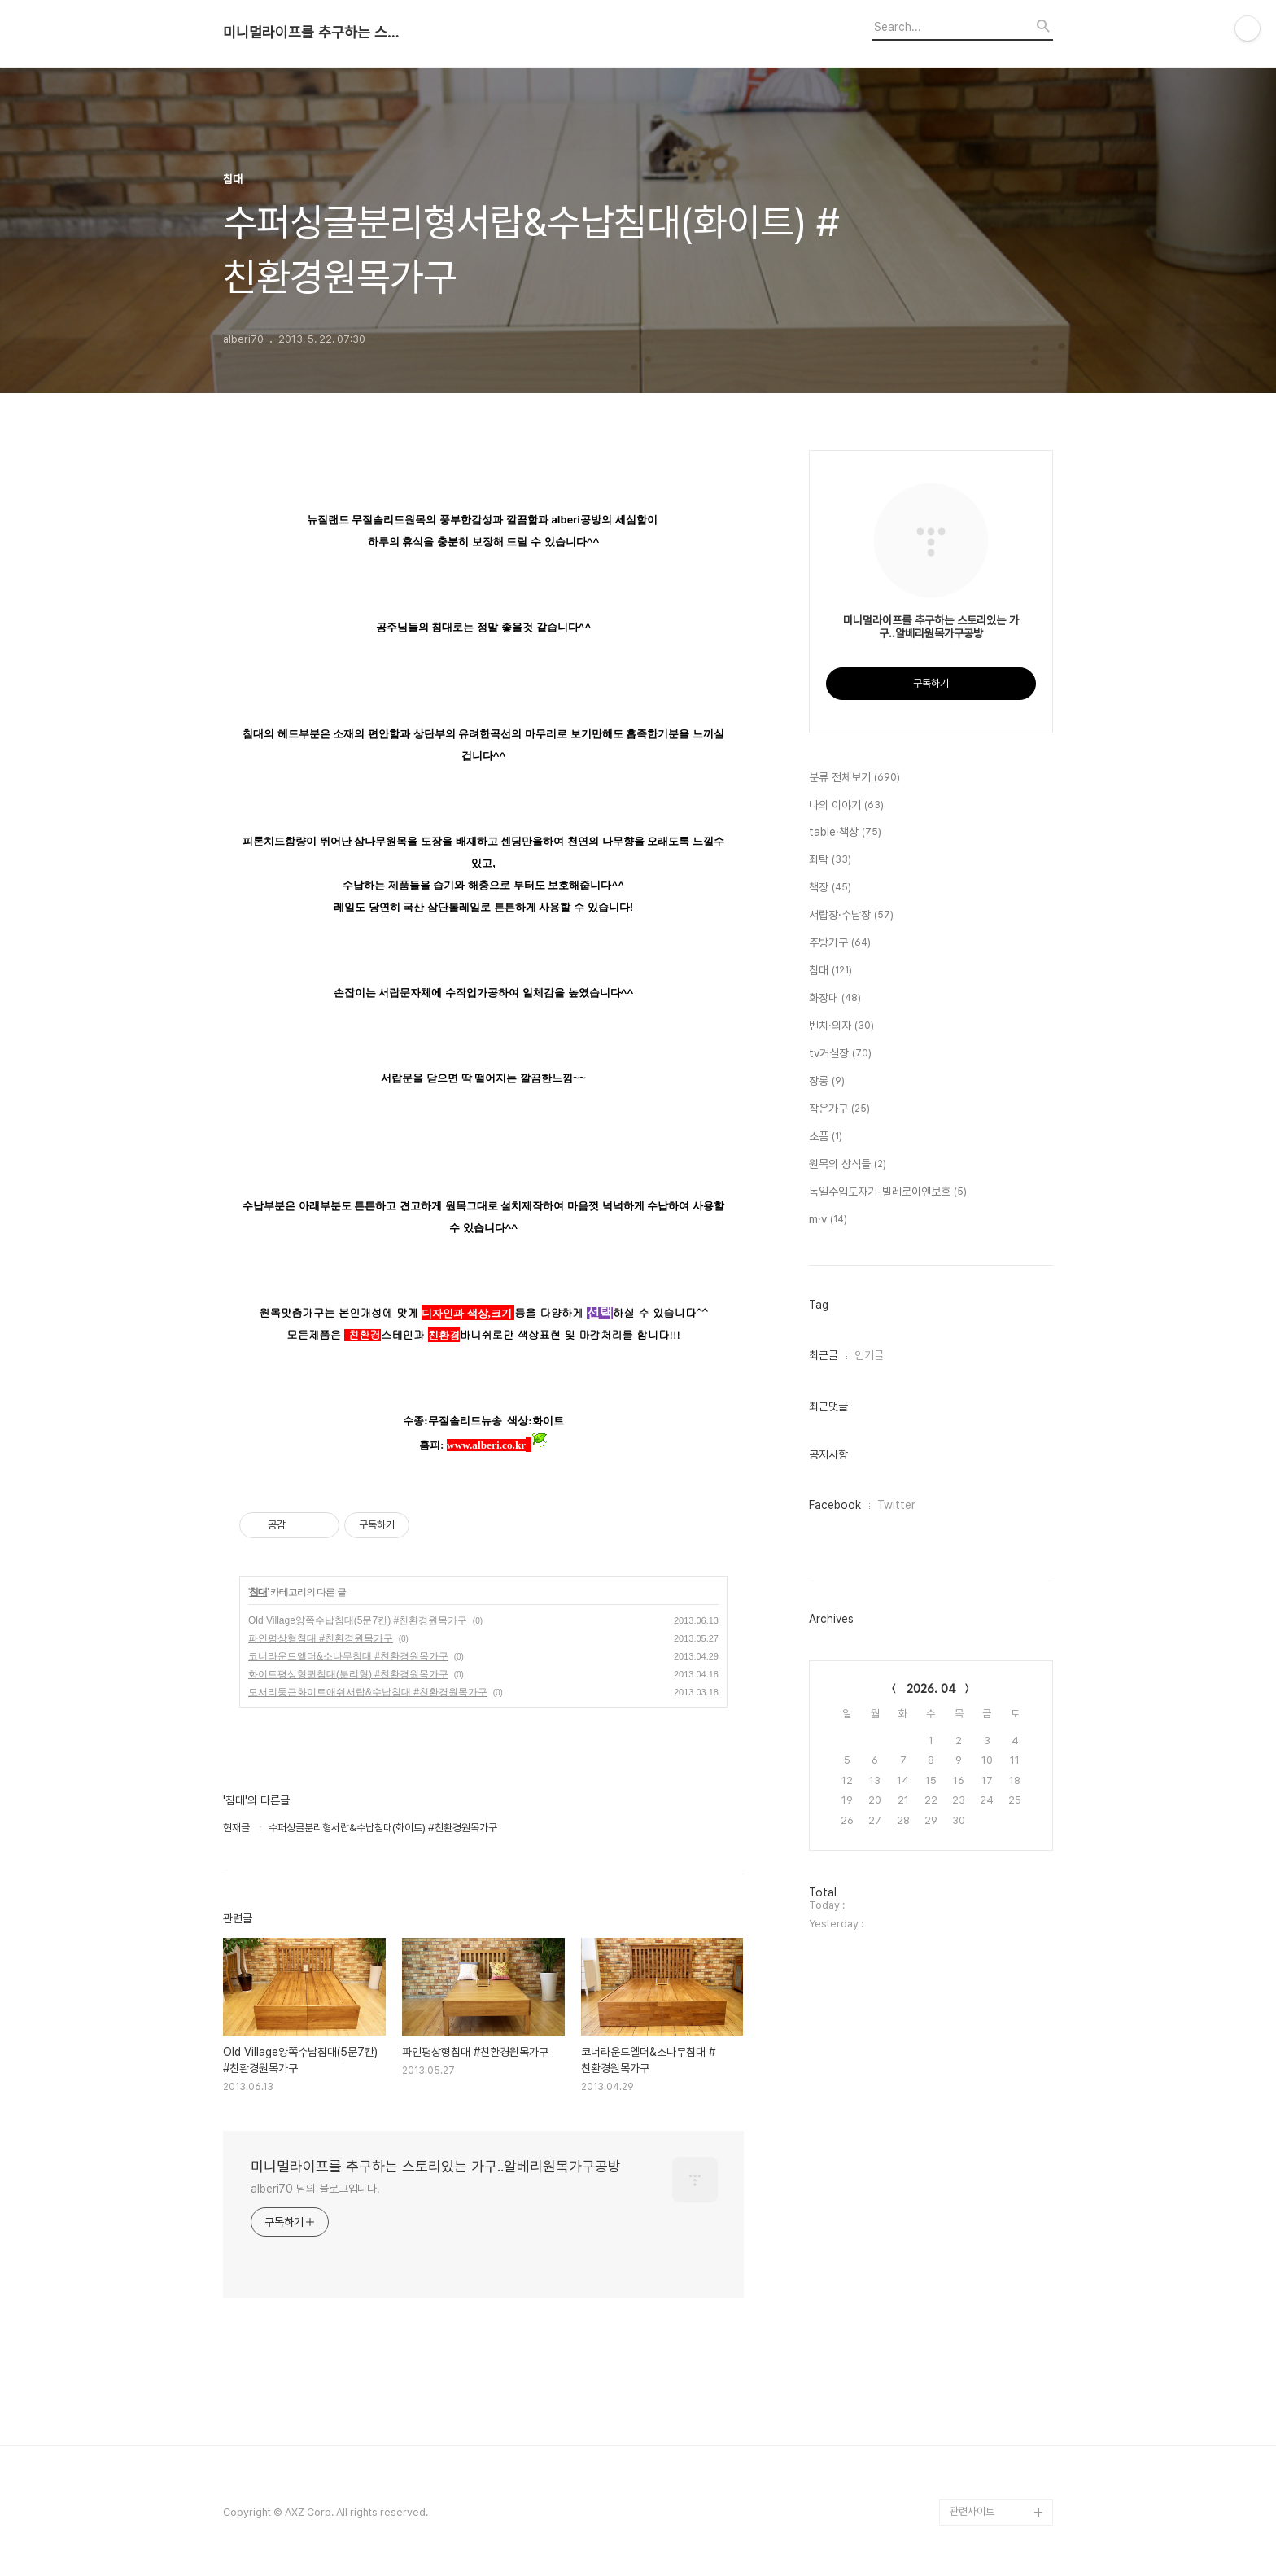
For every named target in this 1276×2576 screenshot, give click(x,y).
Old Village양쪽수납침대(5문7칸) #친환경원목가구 (357, 1620)
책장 (830, 888)
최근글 (823, 1355)
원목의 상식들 (847, 1165)
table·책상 (845, 832)
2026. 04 (931, 1689)
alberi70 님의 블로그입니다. (315, 2188)
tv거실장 (840, 1054)
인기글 (869, 1355)
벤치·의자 (841, 1026)
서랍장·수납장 (851, 916)
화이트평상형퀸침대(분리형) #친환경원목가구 (348, 1674)
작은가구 (839, 1109)
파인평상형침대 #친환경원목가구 (320, 1638)
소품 (825, 1137)
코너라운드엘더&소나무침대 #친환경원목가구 (348, 1656)
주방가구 (840, 943)
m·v (828, 1220)
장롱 (827, 1082)
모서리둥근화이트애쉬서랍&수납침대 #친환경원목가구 (367, 1692)
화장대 (835, 999)
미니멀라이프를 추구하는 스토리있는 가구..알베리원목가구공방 (312, 32)
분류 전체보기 (854, 778)
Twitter (896, 1504)
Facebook (835, 1504)
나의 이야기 (846, 806)
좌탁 (830, 860)
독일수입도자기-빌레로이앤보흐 (888, 1192)
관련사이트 (972, 2511)
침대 (258, 1592)
